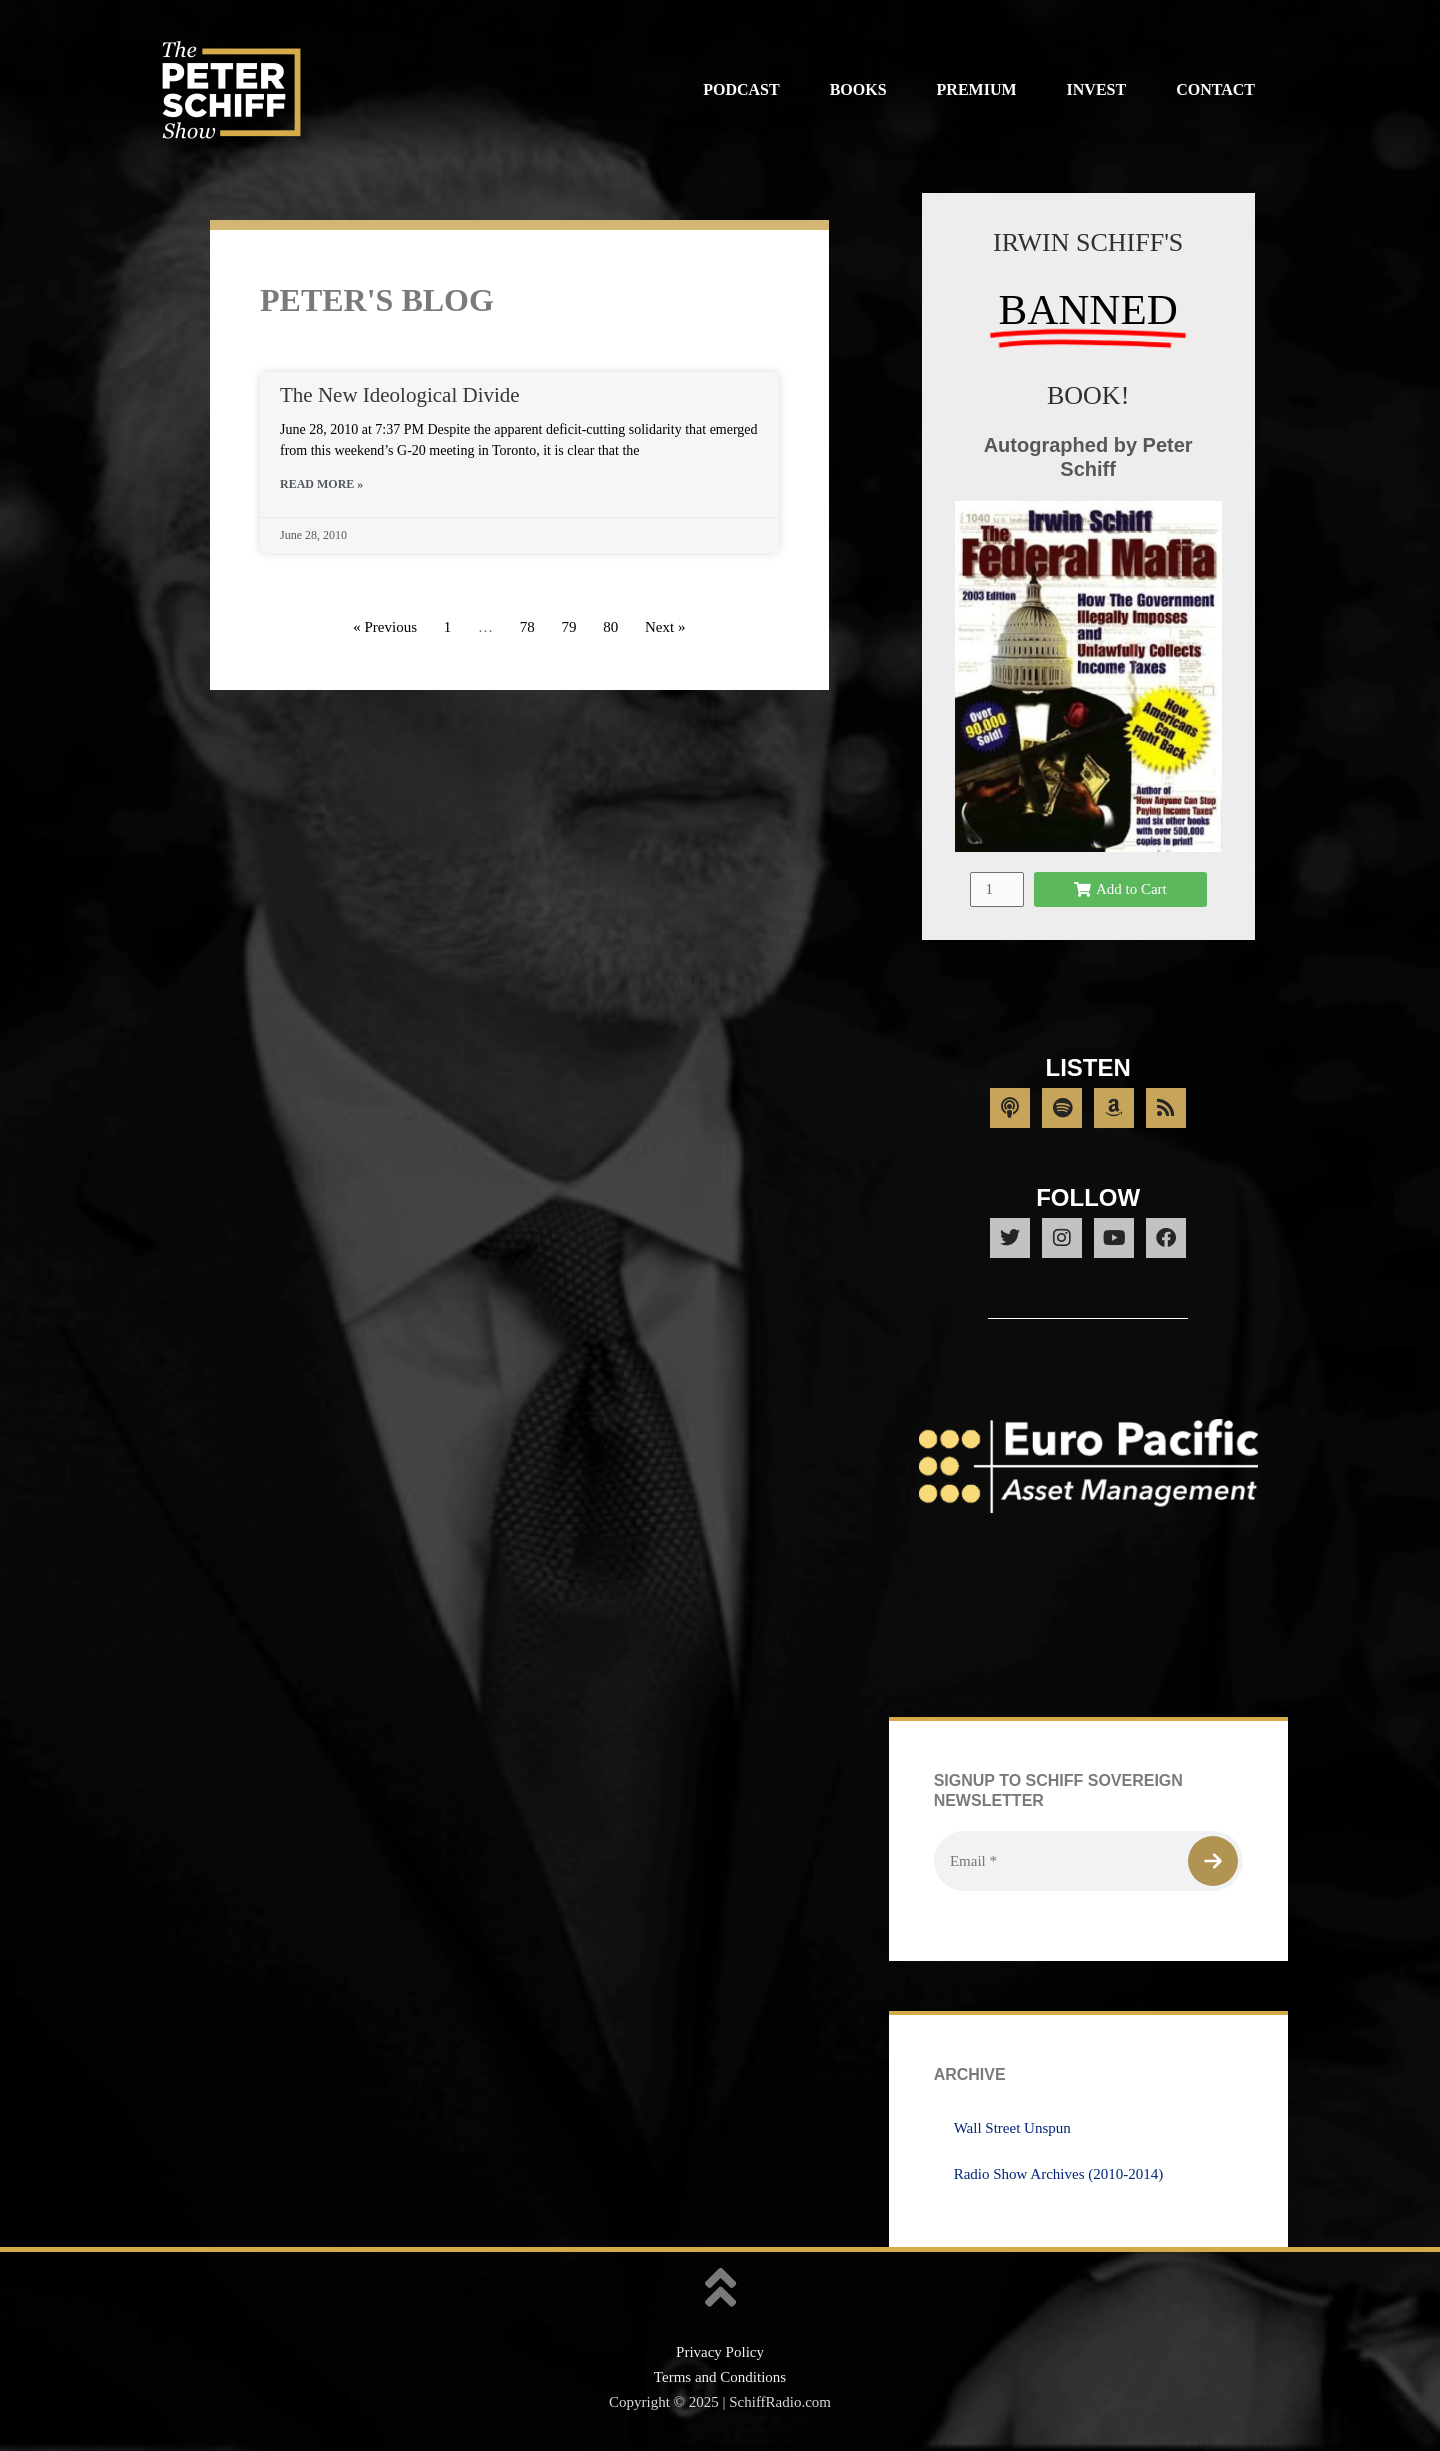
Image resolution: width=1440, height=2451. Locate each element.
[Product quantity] (997, 889)
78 (527, 627)
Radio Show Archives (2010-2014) (1059, 2174)
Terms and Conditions (720, 2377)
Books (858, 89)
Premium (977, 89)
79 (568, 627)
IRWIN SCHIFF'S (1088, 242)
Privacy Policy (720, 2352)
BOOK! (1088, 395)
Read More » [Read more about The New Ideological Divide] (321, 484)
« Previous (385, 627)
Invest (1097, 89)
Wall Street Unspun (1012, 2128)
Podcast (741, 89)
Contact (1215, 89)
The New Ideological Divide (400, 395)
